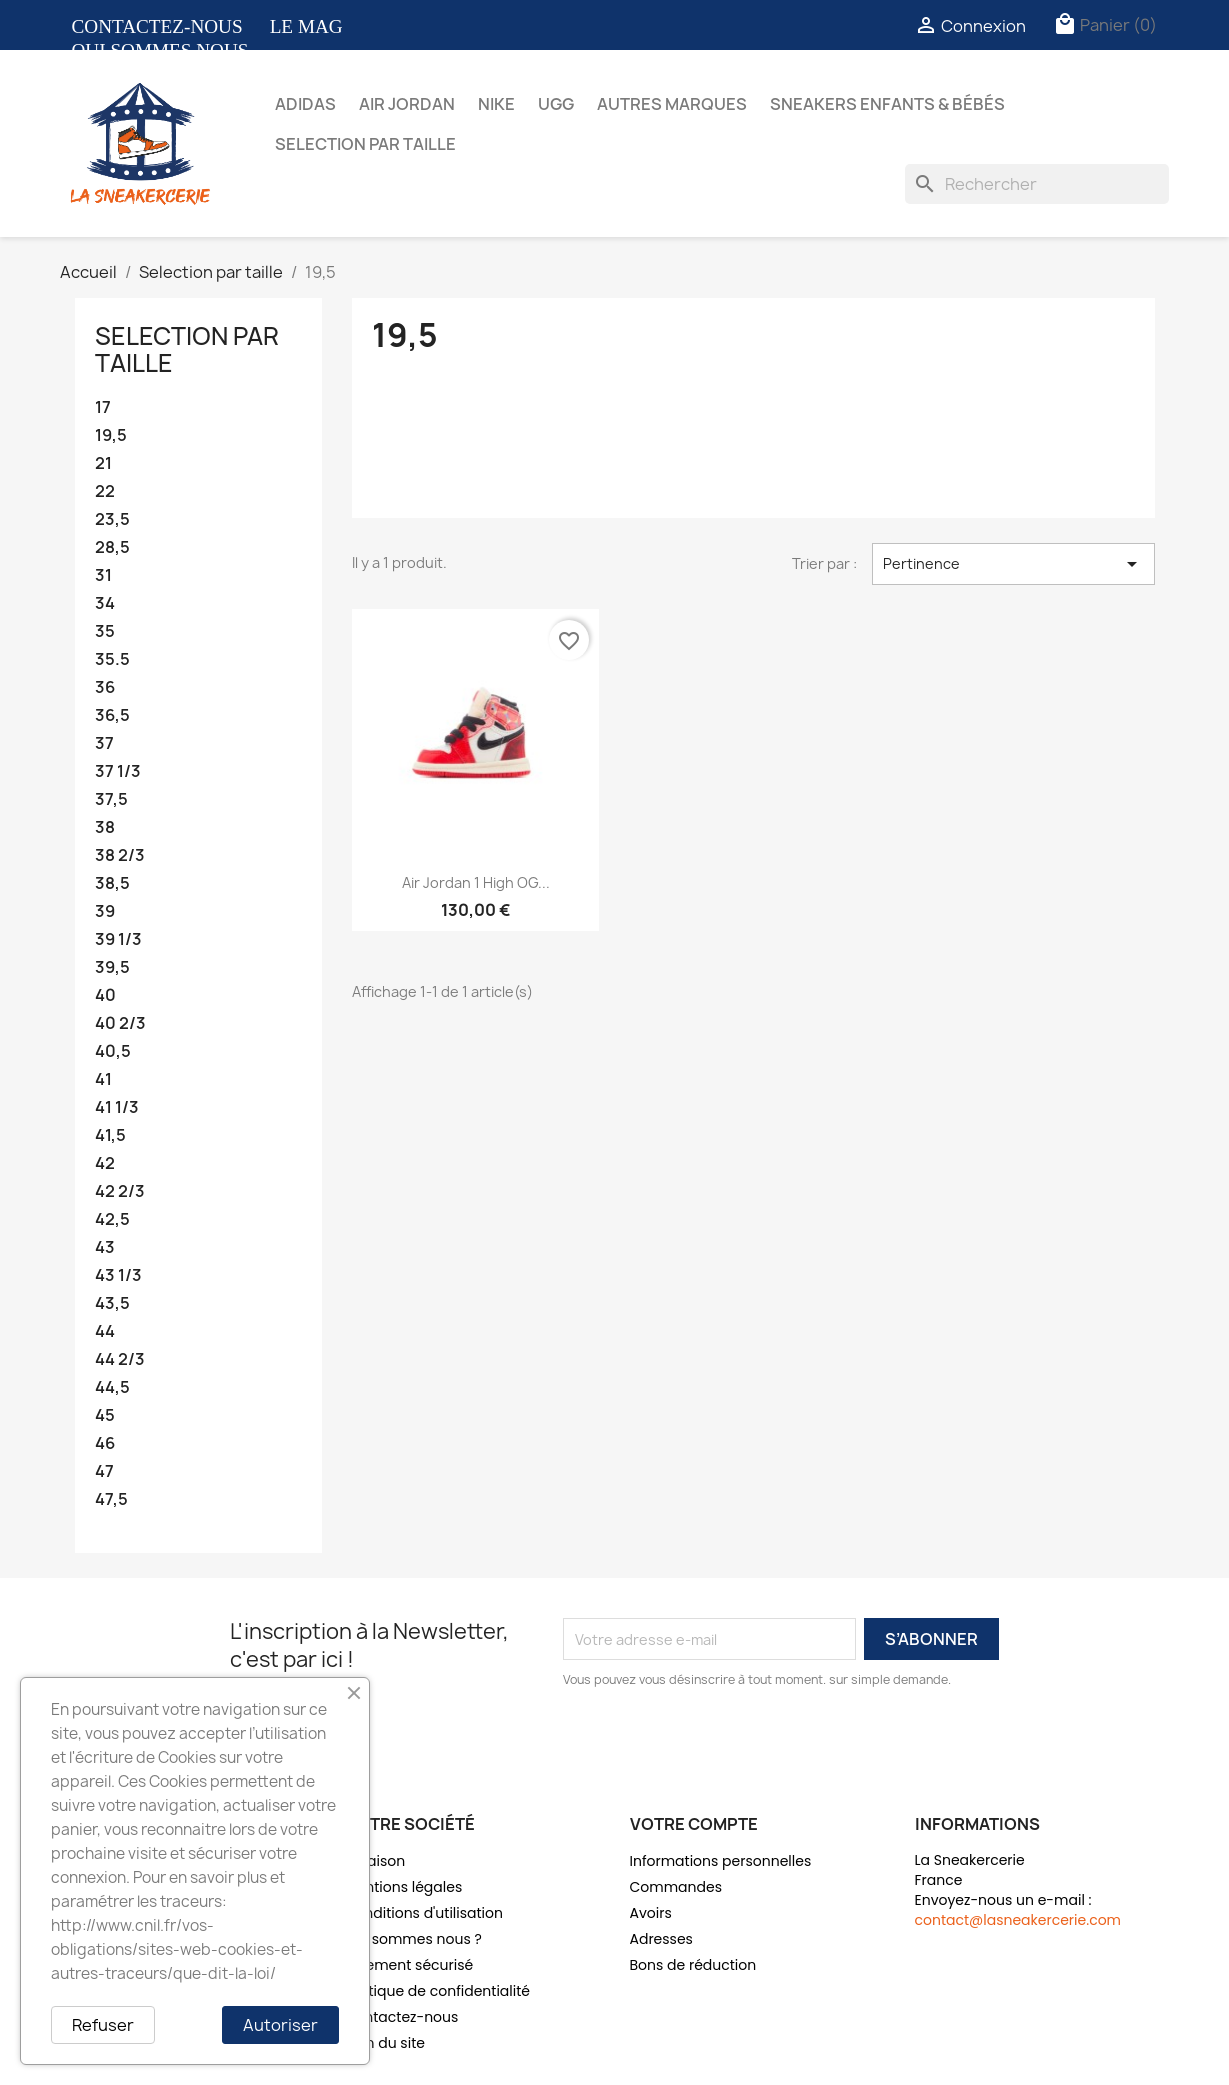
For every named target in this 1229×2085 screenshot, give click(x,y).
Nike (496, 104)
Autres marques (672, 104)
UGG (556, 104)
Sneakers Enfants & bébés (887, 104)
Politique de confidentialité (437, 1991)
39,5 (112, 967)
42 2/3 (120, 1191)
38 (105, 827)
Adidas (305, 104)
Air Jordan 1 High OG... (476, 882)
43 (105, 1247)
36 (105, 687)
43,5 (112, 1303)
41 (103, 1079)
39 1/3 (118, 939)
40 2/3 (120, 1023)
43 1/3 (118, 1275)
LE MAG (306, 26)
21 (103, 463)
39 (105, 911)
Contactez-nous (402, 2017)
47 (104, 1471)
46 (105, 1443)
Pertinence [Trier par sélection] (1013, 564)
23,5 (112, 519)
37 (104, 743)
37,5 (111, 799)
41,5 (110, 1135)
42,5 (112, 1219)
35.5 (112, 659)
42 (105, 1163)
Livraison (375, 1861)
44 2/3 (120, 1359)
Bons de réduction (693, 1965)
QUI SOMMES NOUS (160, 50)
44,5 (112, 1387)
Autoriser (280, 2025)
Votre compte (694, 1824)
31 (103, 575)
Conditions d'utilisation (424, 1913)
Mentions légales (404, 1887)
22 (105, 491)
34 (105, 603)
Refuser (103, 2025)
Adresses (661, 1939)
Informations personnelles (721, 1861)
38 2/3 (120, 855)
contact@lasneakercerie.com (1018, 1920)
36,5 (112, 715)
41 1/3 (117, 1107)
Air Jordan (407, 104)
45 (105, 1415)
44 (105, 1331)
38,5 (112, 883)
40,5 (113, 1051)
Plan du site (385, 2043)
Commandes (676, 1887)
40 (105, 995)
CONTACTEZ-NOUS (157, 26)
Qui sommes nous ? (413, 1939)
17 (103, 407)
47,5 (111, 1499)
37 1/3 (118, 771)
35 (105, 631)
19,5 (111, 435)
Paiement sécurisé (409, 1965)
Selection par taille (365, 144)
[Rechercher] (1037, 184)
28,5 (112, 547)
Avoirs (651, 1913)
